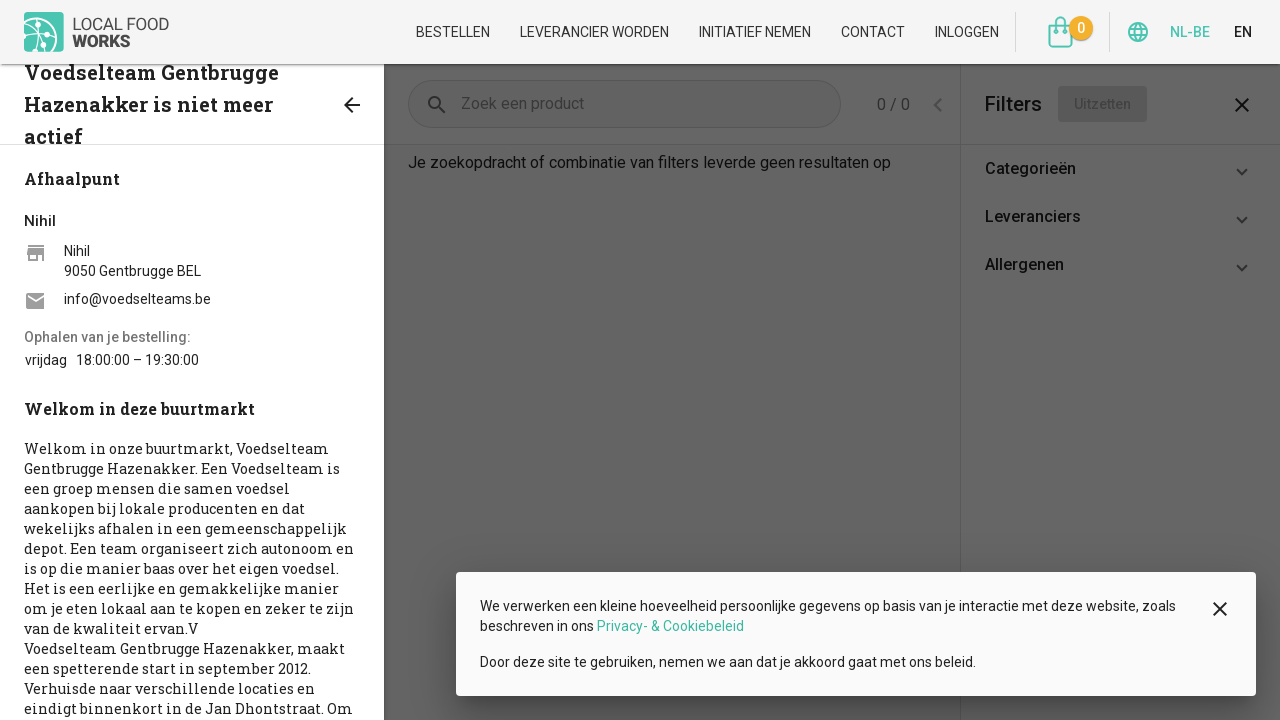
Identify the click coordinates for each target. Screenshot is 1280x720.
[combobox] (940, 104)
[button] (1120, 169)
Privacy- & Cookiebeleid (670, 626)
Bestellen (453, 32)
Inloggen (967, 32)
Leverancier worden (594, 32)
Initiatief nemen (755, 32)
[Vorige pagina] (783, 104)
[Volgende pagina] (823, 104)
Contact (873, 32)
